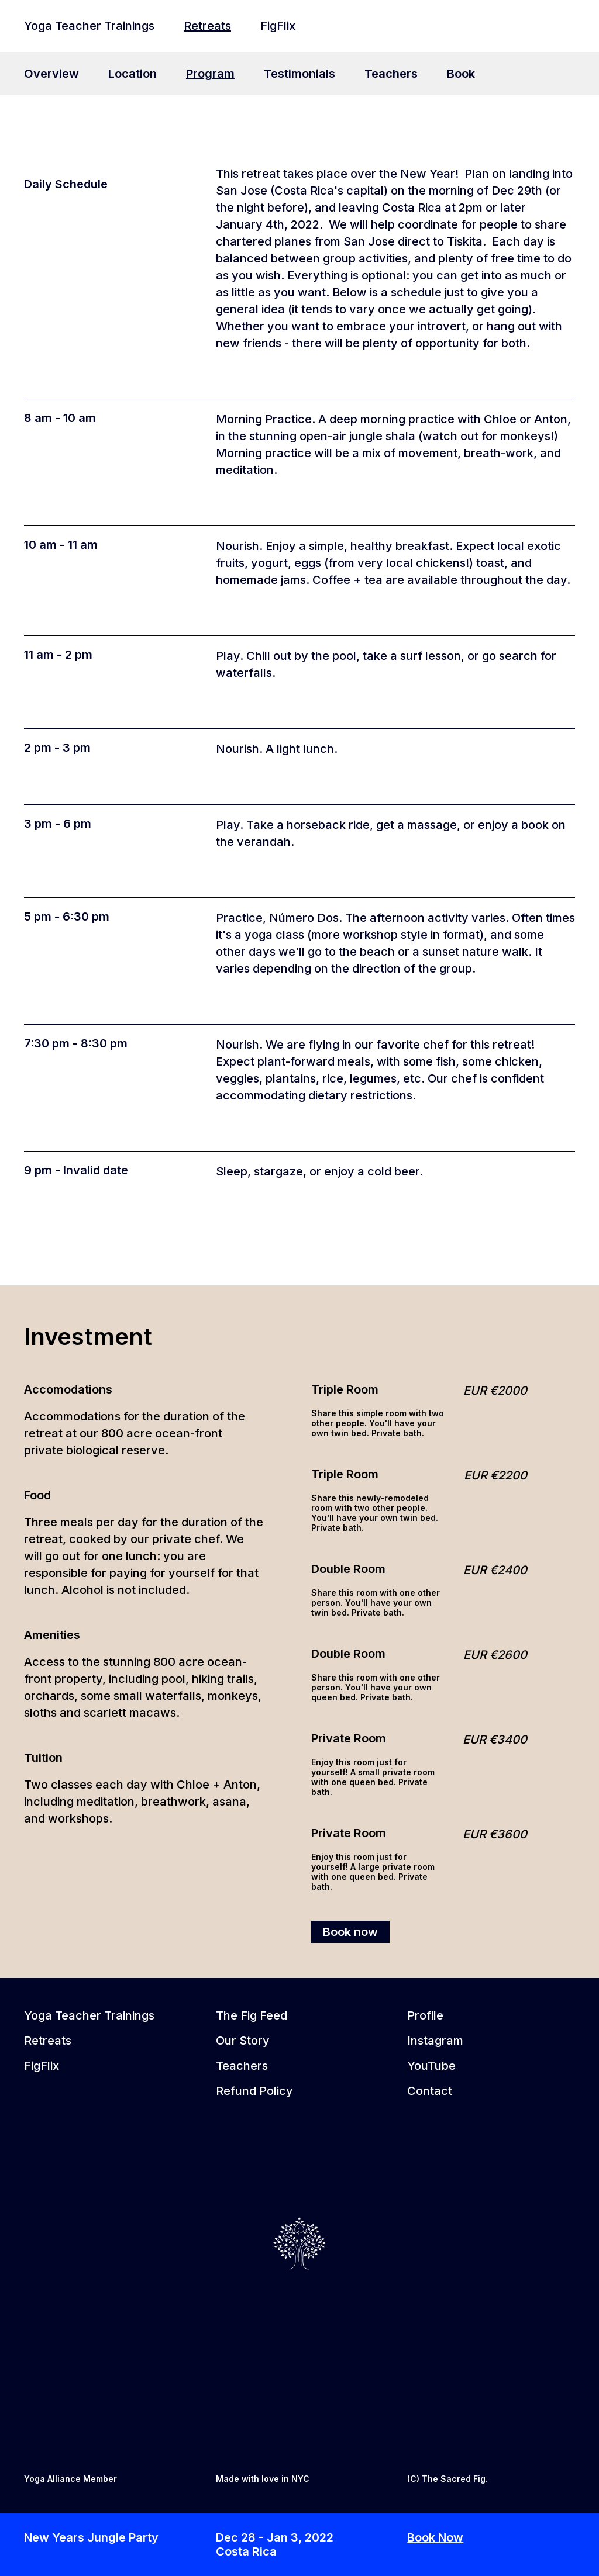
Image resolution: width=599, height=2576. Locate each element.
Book (461, 74)
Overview (51, 74)
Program (210, 74)
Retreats (207, 26)
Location (132, 74)
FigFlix (277, 26)
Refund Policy (254, 2091)
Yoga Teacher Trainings (89, 26)
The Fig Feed (251, 2015)
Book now (350, 1932)
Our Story (243, 2041)
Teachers (391, 74)
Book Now (435, 2537)
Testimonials (299, 74)
